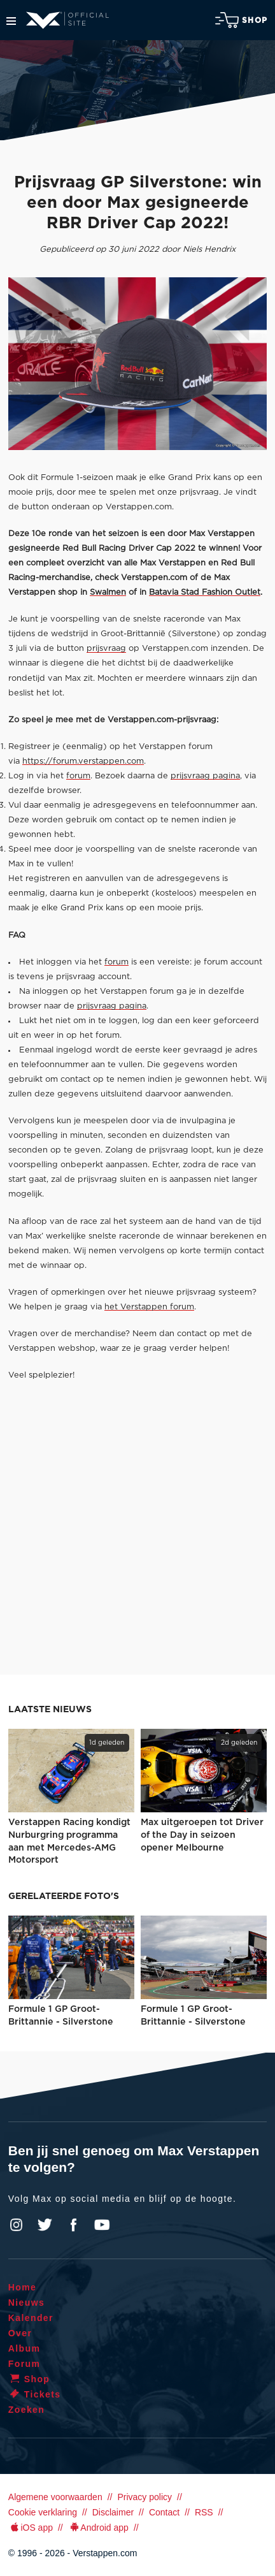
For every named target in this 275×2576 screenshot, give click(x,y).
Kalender (30, 2318)
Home (22, 2287)
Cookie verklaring (42, 2512)
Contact (164, 2512)
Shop (241, 20)
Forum (24, 2364)
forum (78, 776)
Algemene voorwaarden (55, 2497)
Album (24, 2348)
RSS (204, 2512)
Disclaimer (113, 2512)
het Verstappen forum (149, 1307)
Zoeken (26, 2410)
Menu (11, 21)
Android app (98, 2527)
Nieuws (26, 2302)
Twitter (45, 2224)
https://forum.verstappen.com (83, 761)
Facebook (73, 2224)
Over (20, 2333)
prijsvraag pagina (205, 776)
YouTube (102, 2224)
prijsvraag (106, 648)
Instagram (16, 2224)
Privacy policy (144, 2497)
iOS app (30, 2527)
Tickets (34, 2394)
